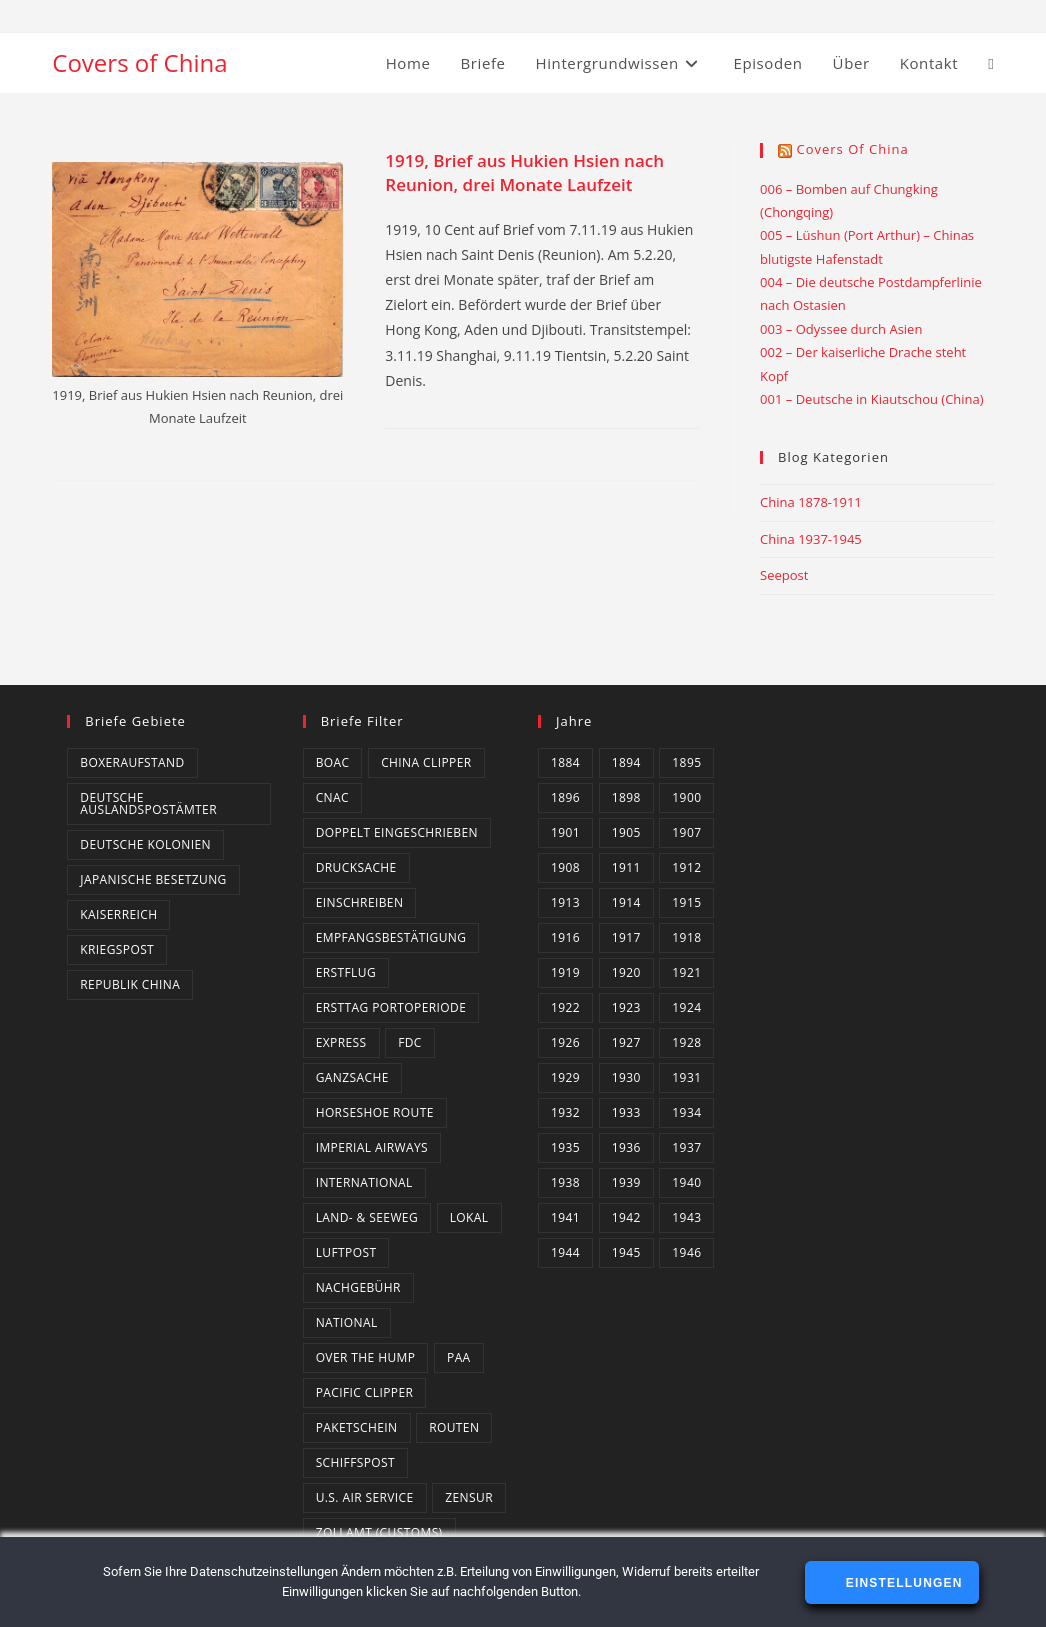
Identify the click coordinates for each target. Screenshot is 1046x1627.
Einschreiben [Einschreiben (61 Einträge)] (360, 902)
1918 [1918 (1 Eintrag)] (686, 937)
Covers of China (139, 62)
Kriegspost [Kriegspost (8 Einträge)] (117, 949)
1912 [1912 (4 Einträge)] (686, 867)
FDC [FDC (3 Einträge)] (410, 1042)
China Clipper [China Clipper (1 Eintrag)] (426, 762)
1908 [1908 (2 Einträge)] (565, 867)
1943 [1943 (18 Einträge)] (686, 1217)
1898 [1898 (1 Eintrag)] (626, 797)
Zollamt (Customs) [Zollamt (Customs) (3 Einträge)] (379, 1532)
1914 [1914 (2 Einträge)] (626, 902)
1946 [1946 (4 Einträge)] (686, 1252)
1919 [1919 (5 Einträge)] (565, 972)
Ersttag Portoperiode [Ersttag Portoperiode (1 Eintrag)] (391, 1007)
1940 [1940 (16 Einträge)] (686, 1182)
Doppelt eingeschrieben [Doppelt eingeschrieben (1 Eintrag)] (397, 832)
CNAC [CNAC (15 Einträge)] (332, 797)
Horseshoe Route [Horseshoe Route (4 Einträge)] (375, 1112)
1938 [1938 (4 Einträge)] (565, 1182)
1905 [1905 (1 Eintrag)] (626, 832)
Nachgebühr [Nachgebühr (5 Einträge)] (358, 1287)
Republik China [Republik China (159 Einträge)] (130, 984)
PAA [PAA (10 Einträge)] (459, 1357)
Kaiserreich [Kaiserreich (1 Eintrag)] (118, 914)
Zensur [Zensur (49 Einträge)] (469, 1497)
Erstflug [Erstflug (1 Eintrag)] (346, 972)
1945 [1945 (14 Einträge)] (626, 1252)
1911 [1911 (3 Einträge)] (626, 867)
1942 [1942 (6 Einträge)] (626, 1217)
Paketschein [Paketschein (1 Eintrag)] (357, 1427)
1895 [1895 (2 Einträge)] (686, 762)
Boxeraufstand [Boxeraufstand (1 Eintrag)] (132, 762)
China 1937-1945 (811, 539)
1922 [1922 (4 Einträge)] (565, 1007)
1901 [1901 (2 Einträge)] (565, 832)
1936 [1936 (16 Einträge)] (626, 1147)
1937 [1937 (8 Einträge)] (686, 1147)
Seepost (784, 575)
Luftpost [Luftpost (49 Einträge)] (346, 1252)
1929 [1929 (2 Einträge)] (565, 1077)
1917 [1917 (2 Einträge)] (626, 937)
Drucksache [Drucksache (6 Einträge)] (356, 867)
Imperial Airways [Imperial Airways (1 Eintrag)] (372, 1147)
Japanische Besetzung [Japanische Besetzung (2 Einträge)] (153, 879)
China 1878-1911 (811, 502)
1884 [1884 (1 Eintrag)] (565, 762)
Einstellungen (901, 1583)
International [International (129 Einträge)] (364, 1182)
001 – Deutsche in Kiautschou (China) (872, 399)
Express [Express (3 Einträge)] (341, 1042)
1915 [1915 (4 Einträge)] (686, 902)
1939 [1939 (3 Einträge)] (626, 1182)
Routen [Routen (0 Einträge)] (454, 1427)
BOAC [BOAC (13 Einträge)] (333, 762)
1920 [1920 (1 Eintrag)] (626, 972)
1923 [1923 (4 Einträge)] (626, 1007)
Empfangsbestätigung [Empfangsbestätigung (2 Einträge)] (391, 937)
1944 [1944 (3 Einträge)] (565, 1252)
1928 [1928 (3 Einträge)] (686, 1042)
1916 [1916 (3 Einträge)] (565, 937)
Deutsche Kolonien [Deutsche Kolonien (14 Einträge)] (145, 844)
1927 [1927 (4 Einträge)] (626, 1042)
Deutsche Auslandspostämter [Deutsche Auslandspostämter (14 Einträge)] (148, 803)
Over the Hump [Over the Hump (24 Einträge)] (366, 1357)
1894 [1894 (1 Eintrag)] (626, 762)
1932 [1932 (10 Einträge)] (565, 1112)
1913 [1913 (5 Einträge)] (565, 902)
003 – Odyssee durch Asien (841, 329)
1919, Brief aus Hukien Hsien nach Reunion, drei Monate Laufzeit (524, 172)
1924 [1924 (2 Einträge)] (686, 1007)
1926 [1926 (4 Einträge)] (565, 1042)
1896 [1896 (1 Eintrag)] (565, 797)
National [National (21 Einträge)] (347, 1322)
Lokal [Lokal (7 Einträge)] (469, 1217)
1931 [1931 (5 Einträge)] (686, 1077)
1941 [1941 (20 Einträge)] (565, 1217)
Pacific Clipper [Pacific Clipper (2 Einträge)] (365, 1392)
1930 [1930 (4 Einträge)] (626, 1077)
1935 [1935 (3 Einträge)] (565, 1147)
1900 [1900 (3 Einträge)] (686, 797)
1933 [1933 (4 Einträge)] (626, 1112)
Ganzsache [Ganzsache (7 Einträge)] (352, 1077)
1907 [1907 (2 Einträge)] (686, 832)
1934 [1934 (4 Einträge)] (686, 1112)
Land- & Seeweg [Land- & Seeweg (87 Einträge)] (367, 1217)
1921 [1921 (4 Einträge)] (686, 972)
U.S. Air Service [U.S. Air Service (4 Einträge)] (365, 1497)
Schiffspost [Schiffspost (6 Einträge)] (355, 1462)
